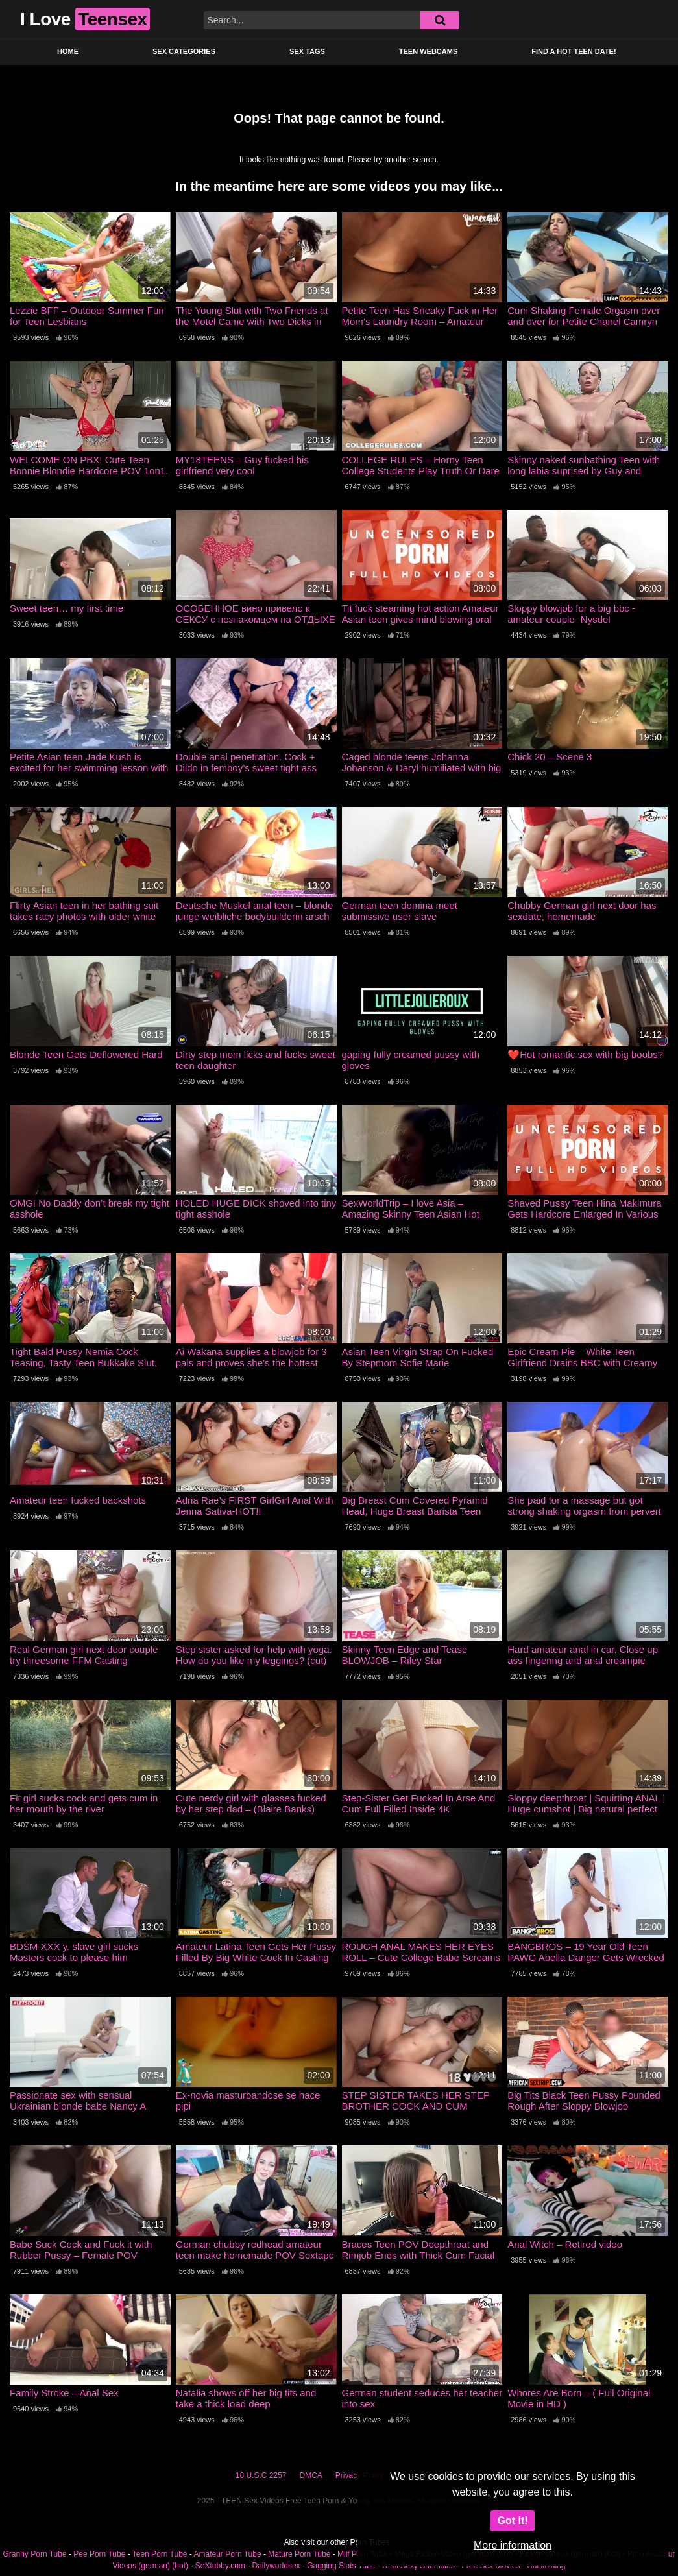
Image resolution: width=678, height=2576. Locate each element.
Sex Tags (307, 51)
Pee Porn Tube (99, 2553)
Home (68, 51)
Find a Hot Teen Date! (573, 51)
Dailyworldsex (276, 2565)
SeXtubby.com (221, 2565)
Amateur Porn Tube (227, 2553)
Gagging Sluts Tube (341, 2565)
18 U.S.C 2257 (261, 2475)
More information (512, 2545)
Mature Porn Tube (299, 2553)
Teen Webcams (428, 51)
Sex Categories (183, 51)
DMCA (311, 2475)
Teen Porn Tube (160, 2553)
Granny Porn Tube (35, 2553)
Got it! (512, 2520)
